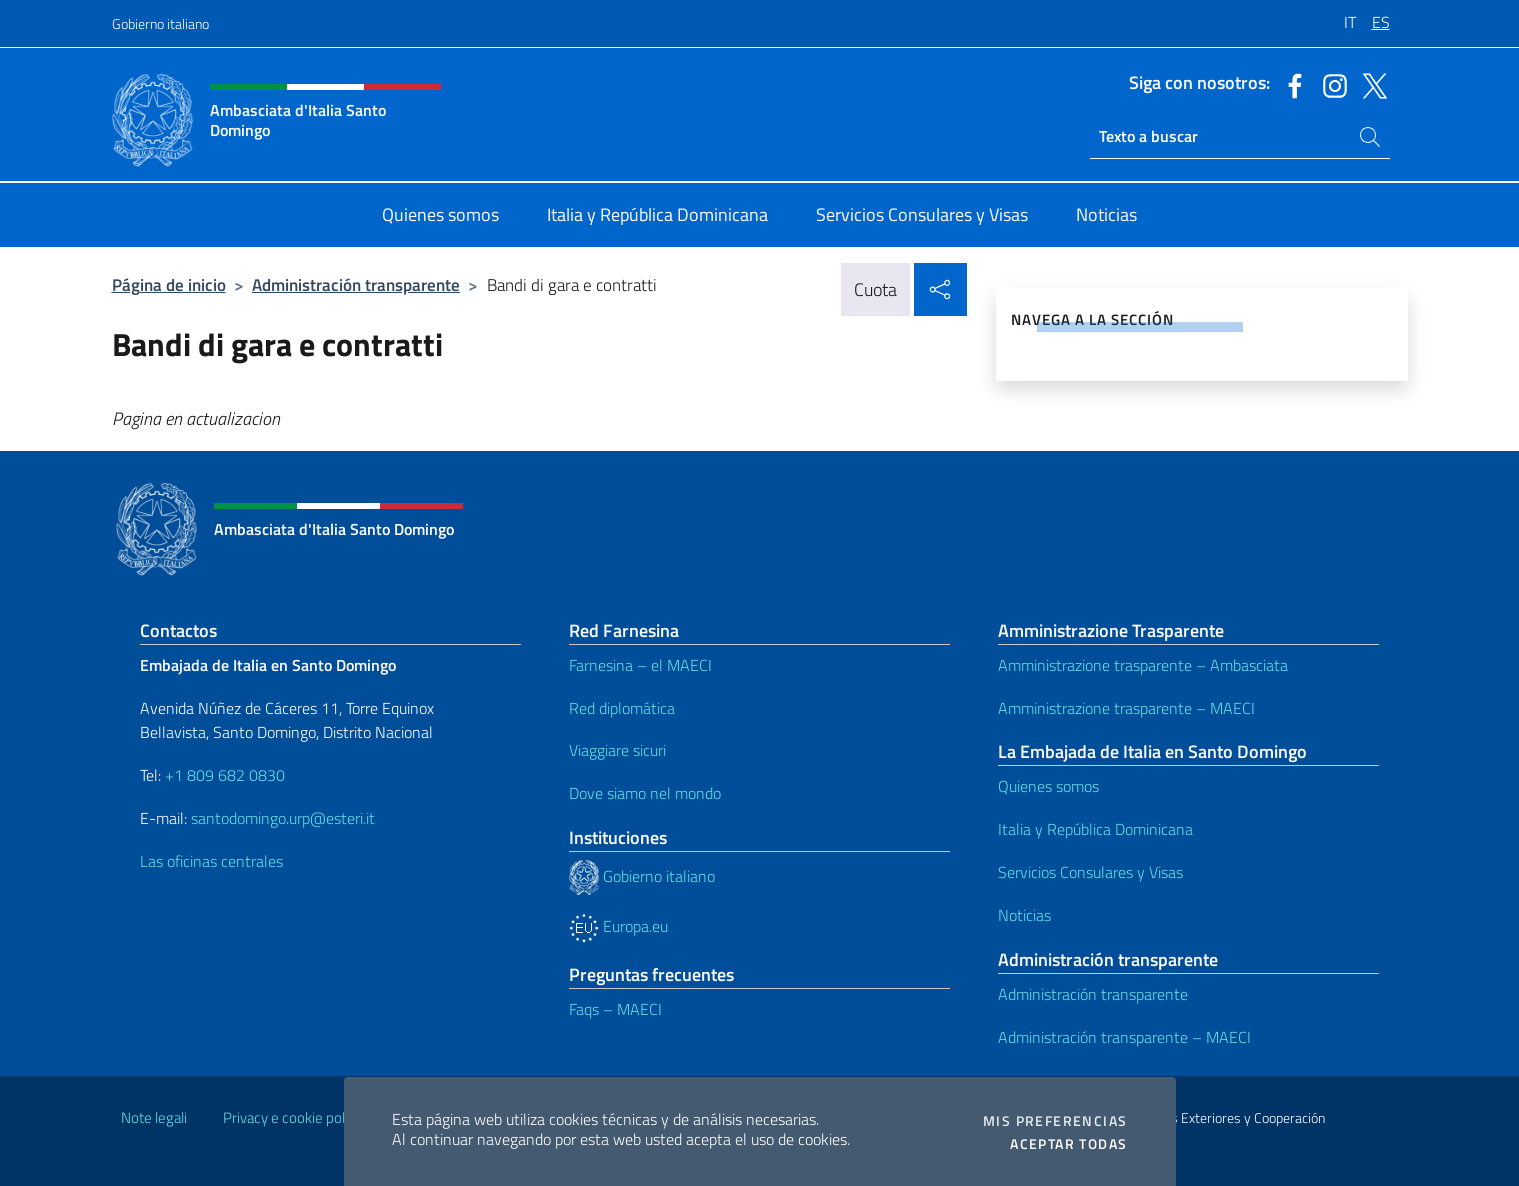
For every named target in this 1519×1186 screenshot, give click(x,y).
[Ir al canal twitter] (1370, 84)
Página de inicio (169, 284)
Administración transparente (356, 284)
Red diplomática (622, 708)
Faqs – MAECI (615, 1009)
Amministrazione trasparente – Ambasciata (1143, 665)
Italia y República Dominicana (1095, 829)
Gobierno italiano (160, 23)
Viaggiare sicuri (617, 750)
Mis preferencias (1055, 1121)
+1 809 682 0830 (225, 775)
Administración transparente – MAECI (1124, 1037)
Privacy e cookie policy (292, 1117)
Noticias (1024, 915)
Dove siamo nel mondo (645, 793)
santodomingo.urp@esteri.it (283, 818)
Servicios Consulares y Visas (1090, 872)
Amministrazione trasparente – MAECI (1126, 708)
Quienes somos (1048, 786)
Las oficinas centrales (211, 861)
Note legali (154, 1117)
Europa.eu (618, 926)
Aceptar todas (1068, 1144)
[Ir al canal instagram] (1330, 84)
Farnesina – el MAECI (640, 665)
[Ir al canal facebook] (1290, 84)
